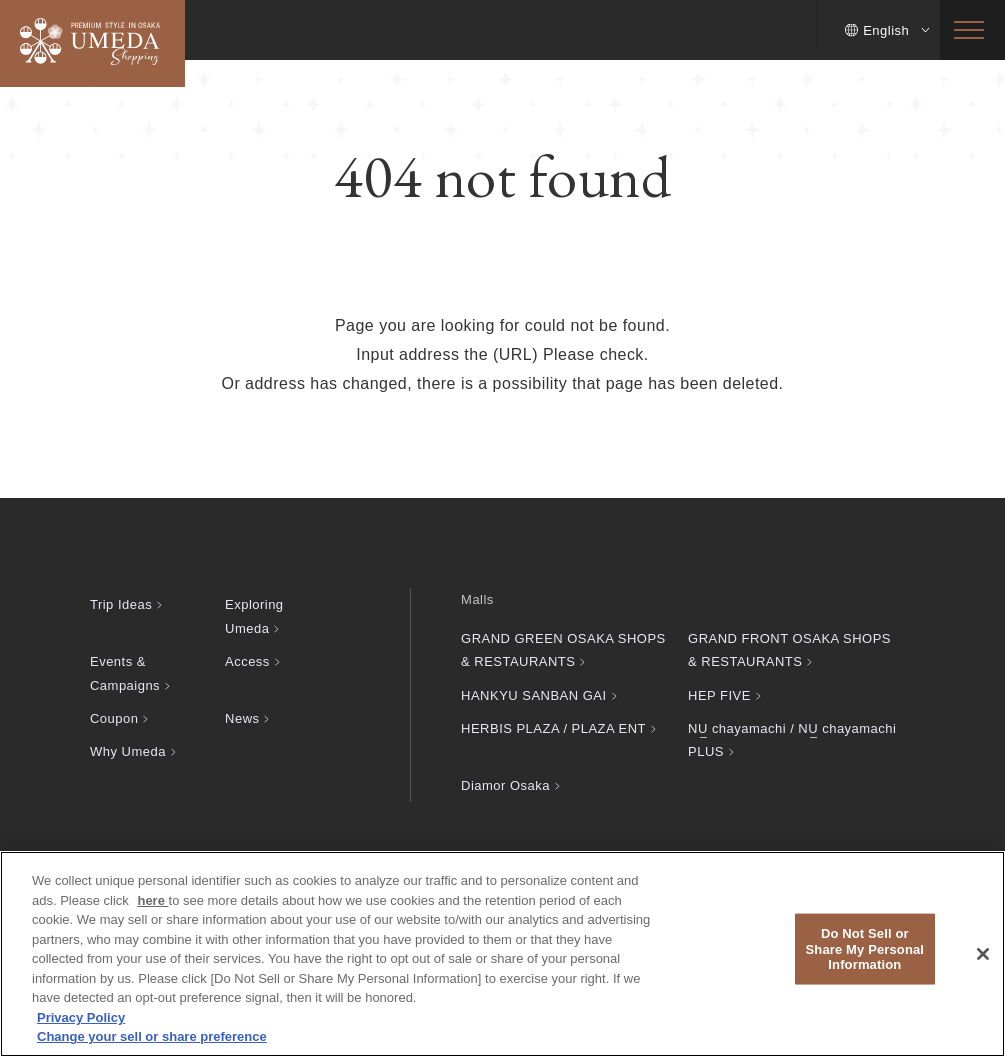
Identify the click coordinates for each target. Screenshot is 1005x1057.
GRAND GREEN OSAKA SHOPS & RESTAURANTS (563, 650)
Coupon (114, 718)
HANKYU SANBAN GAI (533, 695)
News (242, 718)
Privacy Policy (81, 1017)
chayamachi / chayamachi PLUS (792, 740)
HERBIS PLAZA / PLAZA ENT (553, 728)
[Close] (983, 954)
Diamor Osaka (505, 785)
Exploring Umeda (254, 616)
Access (247, 661)
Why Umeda (128, 751)
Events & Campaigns (125, 673)
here (152, 900)
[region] (502, 954)
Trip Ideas (121, 604)
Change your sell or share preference (152, 1036)
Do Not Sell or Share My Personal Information (865, 949)
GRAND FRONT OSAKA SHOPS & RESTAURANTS (789, 650)
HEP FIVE (719, 695)
